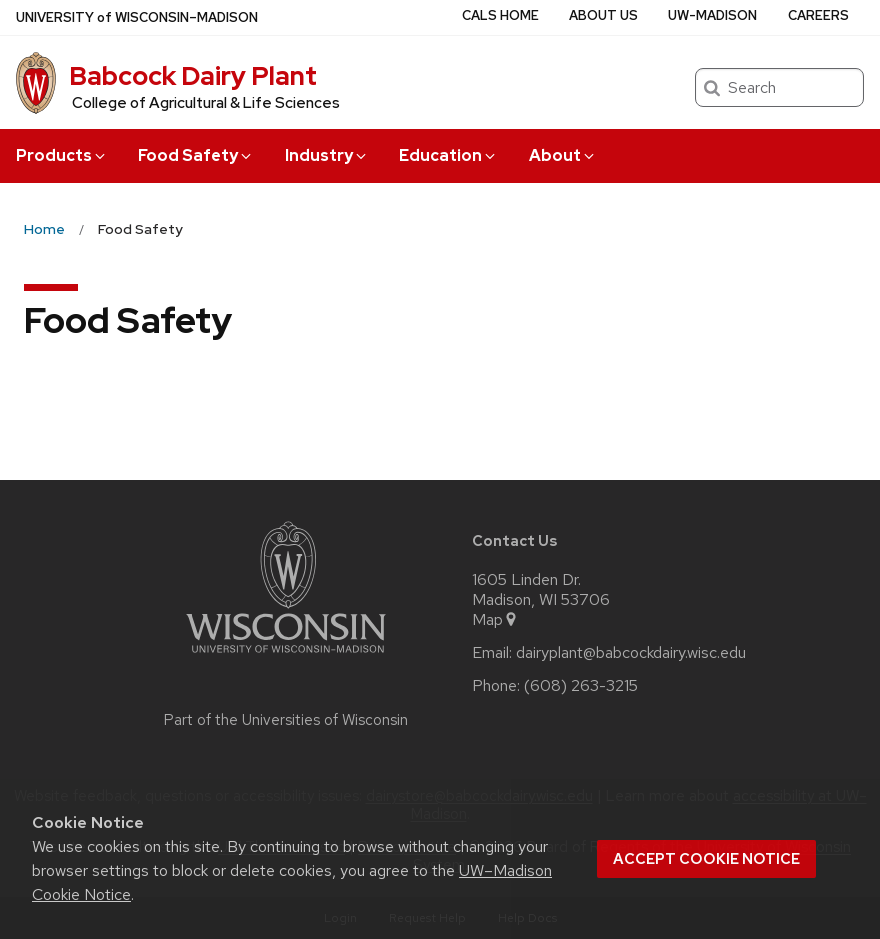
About (563, 155)
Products (62, 155)
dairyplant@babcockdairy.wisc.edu (631, 653)
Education (448, 155)
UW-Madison (712, 15)
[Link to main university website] (286, 656)
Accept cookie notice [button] (706, 859)
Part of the (286, 720)
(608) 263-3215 (581, 686)
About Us (603, 15)
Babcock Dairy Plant (193, 76)
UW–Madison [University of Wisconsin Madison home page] (137, 17)
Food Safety (196, 155)
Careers (818, 15)
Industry (327, 155)
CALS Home (500, 15)
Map (495, 620)
